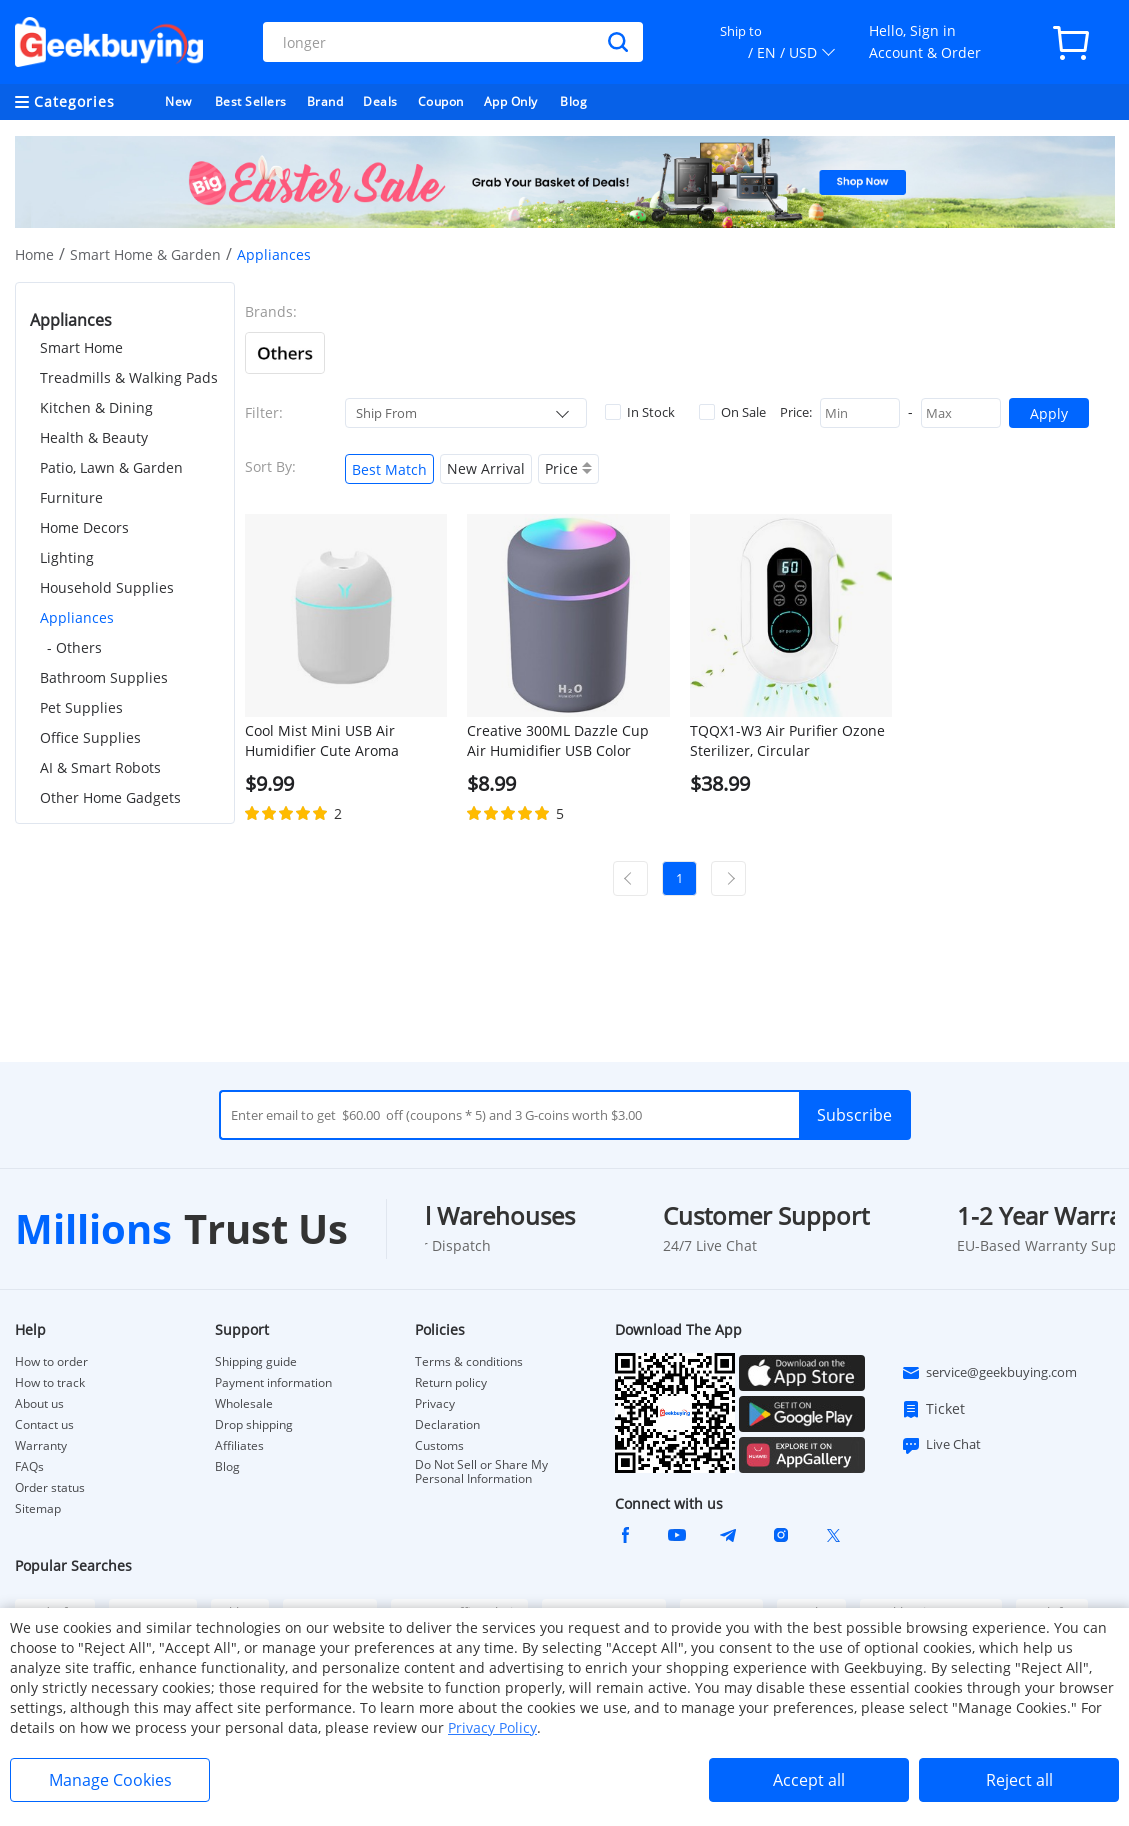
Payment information (273, 1383)
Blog (573, 101)
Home (34, 254)
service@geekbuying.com (989, 1373)
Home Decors (84, 527)
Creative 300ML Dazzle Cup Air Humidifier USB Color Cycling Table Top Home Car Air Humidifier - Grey (561, 741)
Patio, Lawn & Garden (111, 467)
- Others (74, 647)
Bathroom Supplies (104, 677)
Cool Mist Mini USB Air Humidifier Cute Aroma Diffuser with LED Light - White (326, 741)
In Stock (640, 412)
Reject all (1019, 1780)
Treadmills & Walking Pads (129, 377)
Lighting (67, 557)
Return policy (451, 1383)
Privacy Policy (492, 1727)
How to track (50, 1383)
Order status (50, 1488)
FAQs (29, 1467)
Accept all (809, 1780)
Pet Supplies (81, 707)
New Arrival (486, 468)
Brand (325, 101)
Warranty (41, 1446)
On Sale (732, 412)
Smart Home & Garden (145, 254)
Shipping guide (256, 1362)
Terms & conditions (469, 1362)
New (178, 101)
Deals (380, 101)
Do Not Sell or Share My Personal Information (481, 1472)
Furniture (71, 497)
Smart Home (81, 347)
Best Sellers (251, 101)
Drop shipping (254, 1425)
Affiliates (239, 1446)
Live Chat (941, 1445)
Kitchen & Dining (96, 407)
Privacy (435, 1404)
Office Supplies (90, 737)
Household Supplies (107, 587)
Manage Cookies (110, 1780)
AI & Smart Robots (100, 767)
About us (39, 1404)
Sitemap (38, 1508)
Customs (439, 1446)
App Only (511, 101)
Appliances (77, 617)
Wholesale (244, 1404)
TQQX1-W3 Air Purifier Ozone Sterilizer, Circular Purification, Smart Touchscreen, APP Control (787, 741)
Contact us (44, 1425)
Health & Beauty (94, 437)
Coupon (441, 101)
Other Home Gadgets (110, 797)
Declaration (447, 1425)
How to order (51, 1362)
